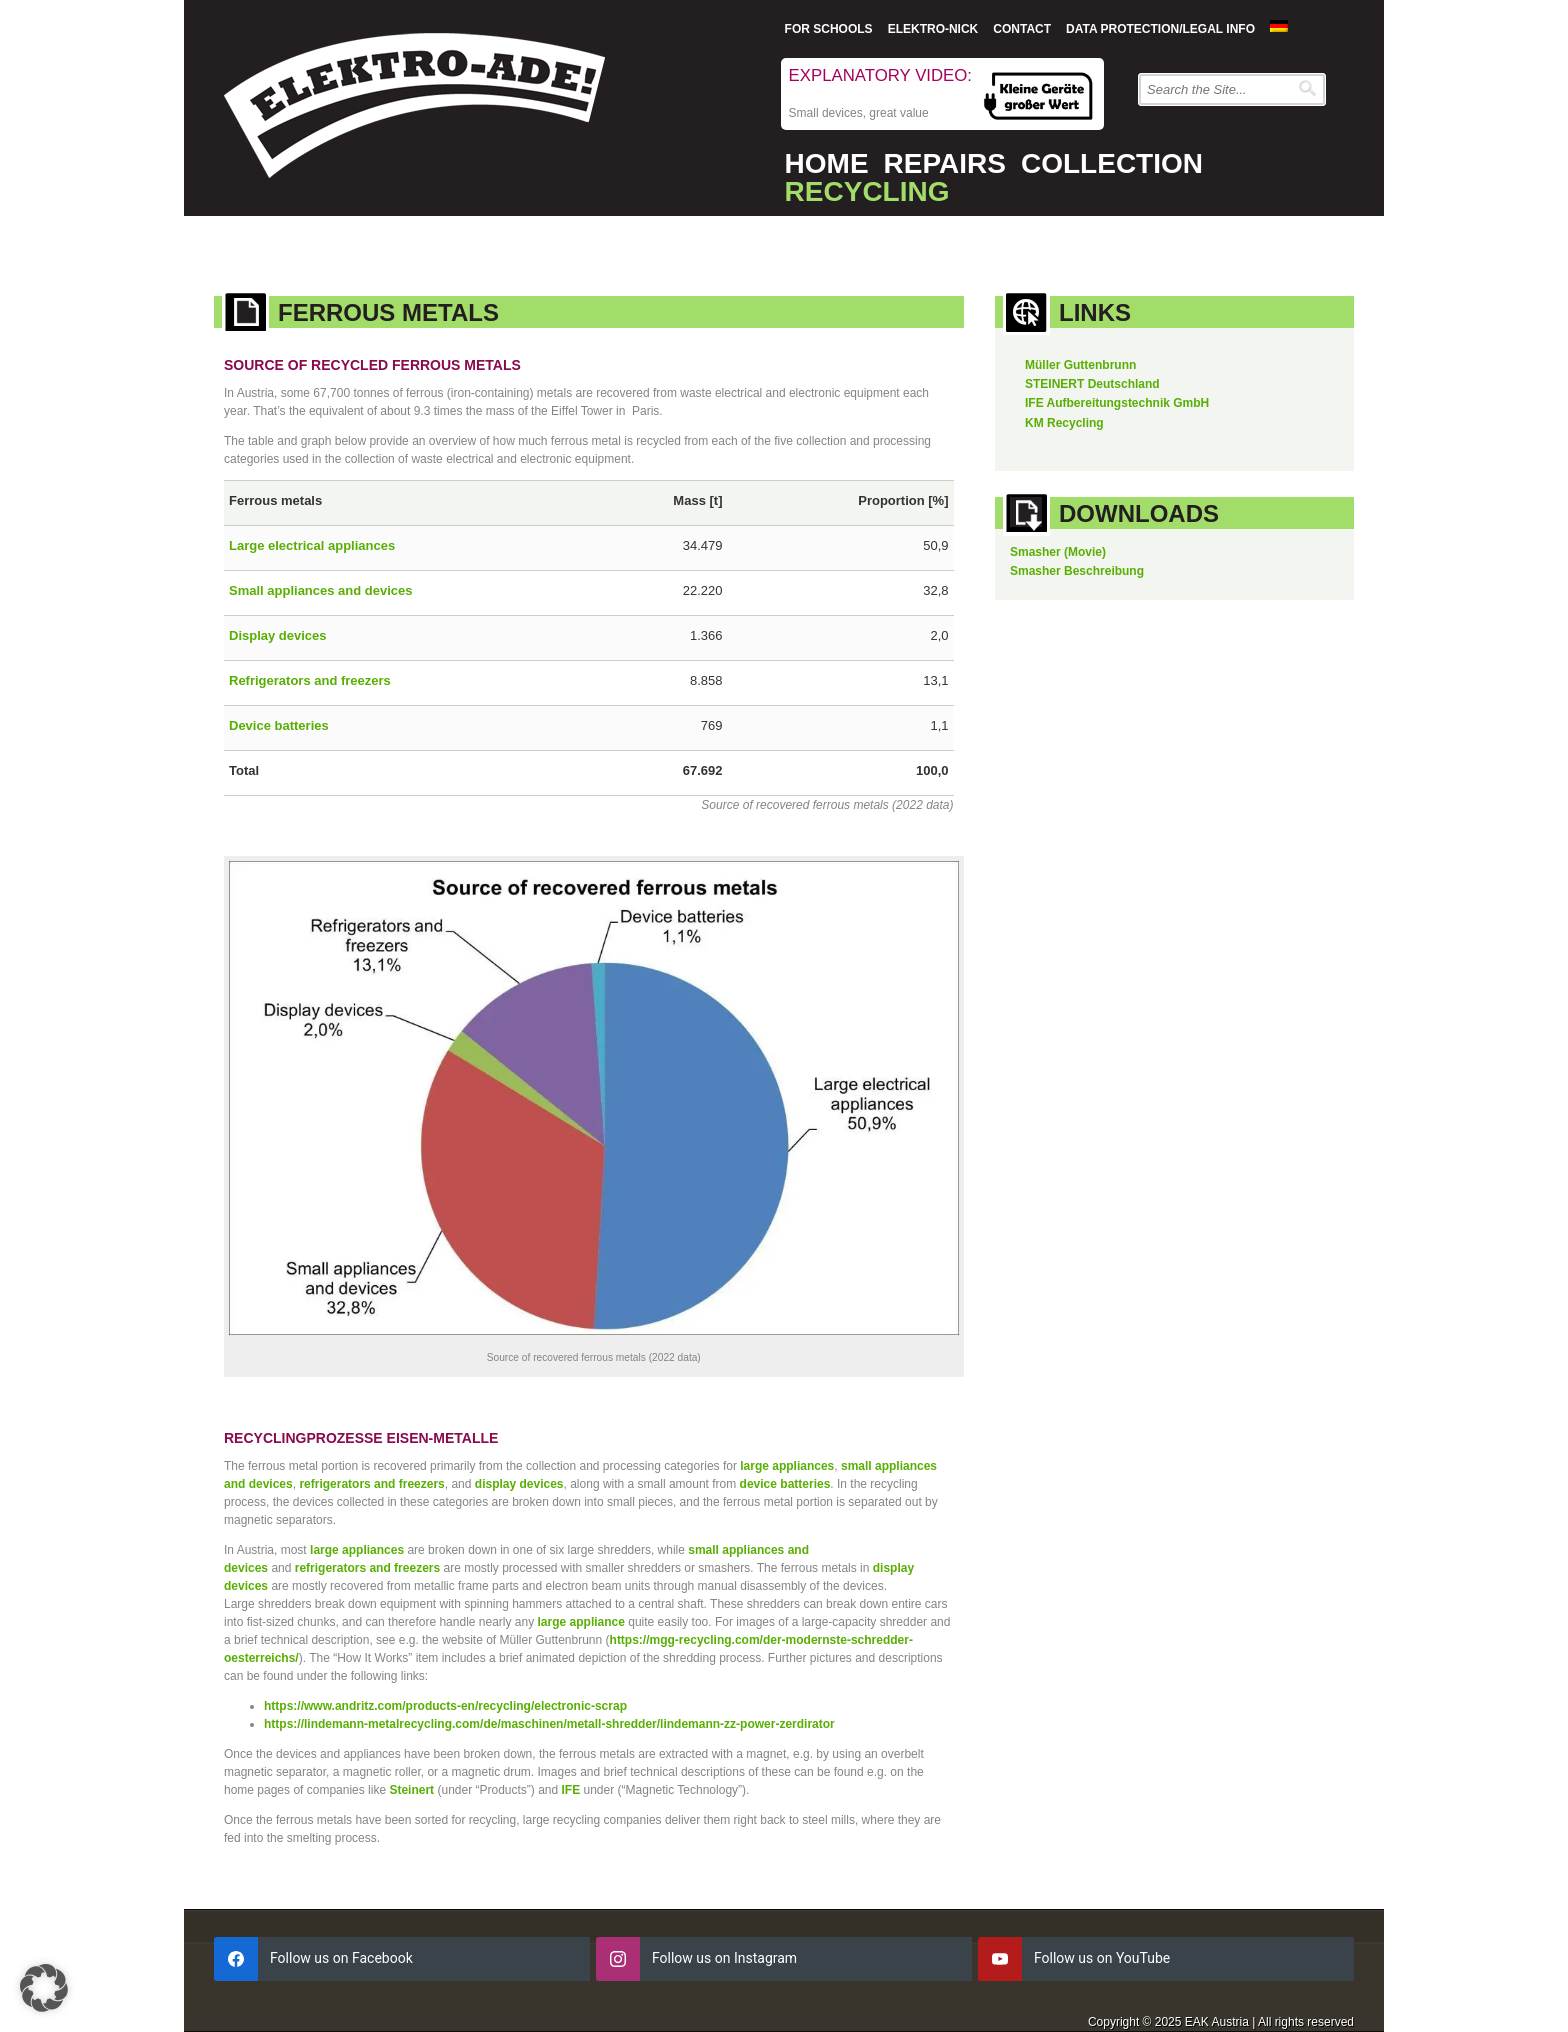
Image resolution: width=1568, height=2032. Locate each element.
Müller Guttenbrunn (1080, 365)
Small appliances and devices (321, 590)
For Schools (829, 29)
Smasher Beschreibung (1077, 571)
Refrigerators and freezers (310, 680)
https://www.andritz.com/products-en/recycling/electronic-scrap (445, 1706)
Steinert (411, 1790)
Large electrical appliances (312, 545)
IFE (571, 1790)
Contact (1022, 29)
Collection (1112, 163)
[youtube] (1166, 1959)
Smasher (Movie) (1058, 552)
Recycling (867, 191)
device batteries (785, 1484)
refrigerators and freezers (371, 1484)
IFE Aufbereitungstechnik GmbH (1117, 403)
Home (827, 163)
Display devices (278, 635)
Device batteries (279, 725)
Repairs (945, 163)
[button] (44, 1988)
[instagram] (784, 1959)
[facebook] (402, 1959)
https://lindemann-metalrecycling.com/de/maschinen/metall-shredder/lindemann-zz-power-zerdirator (549, 1724)
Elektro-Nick (933, 29)
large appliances (787, 1466)
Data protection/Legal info (1160, 29)
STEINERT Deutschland (1092, 384)
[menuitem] (1279, 26)
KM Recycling (1064, 423)
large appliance (581, 1622)
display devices (519, 1484)
